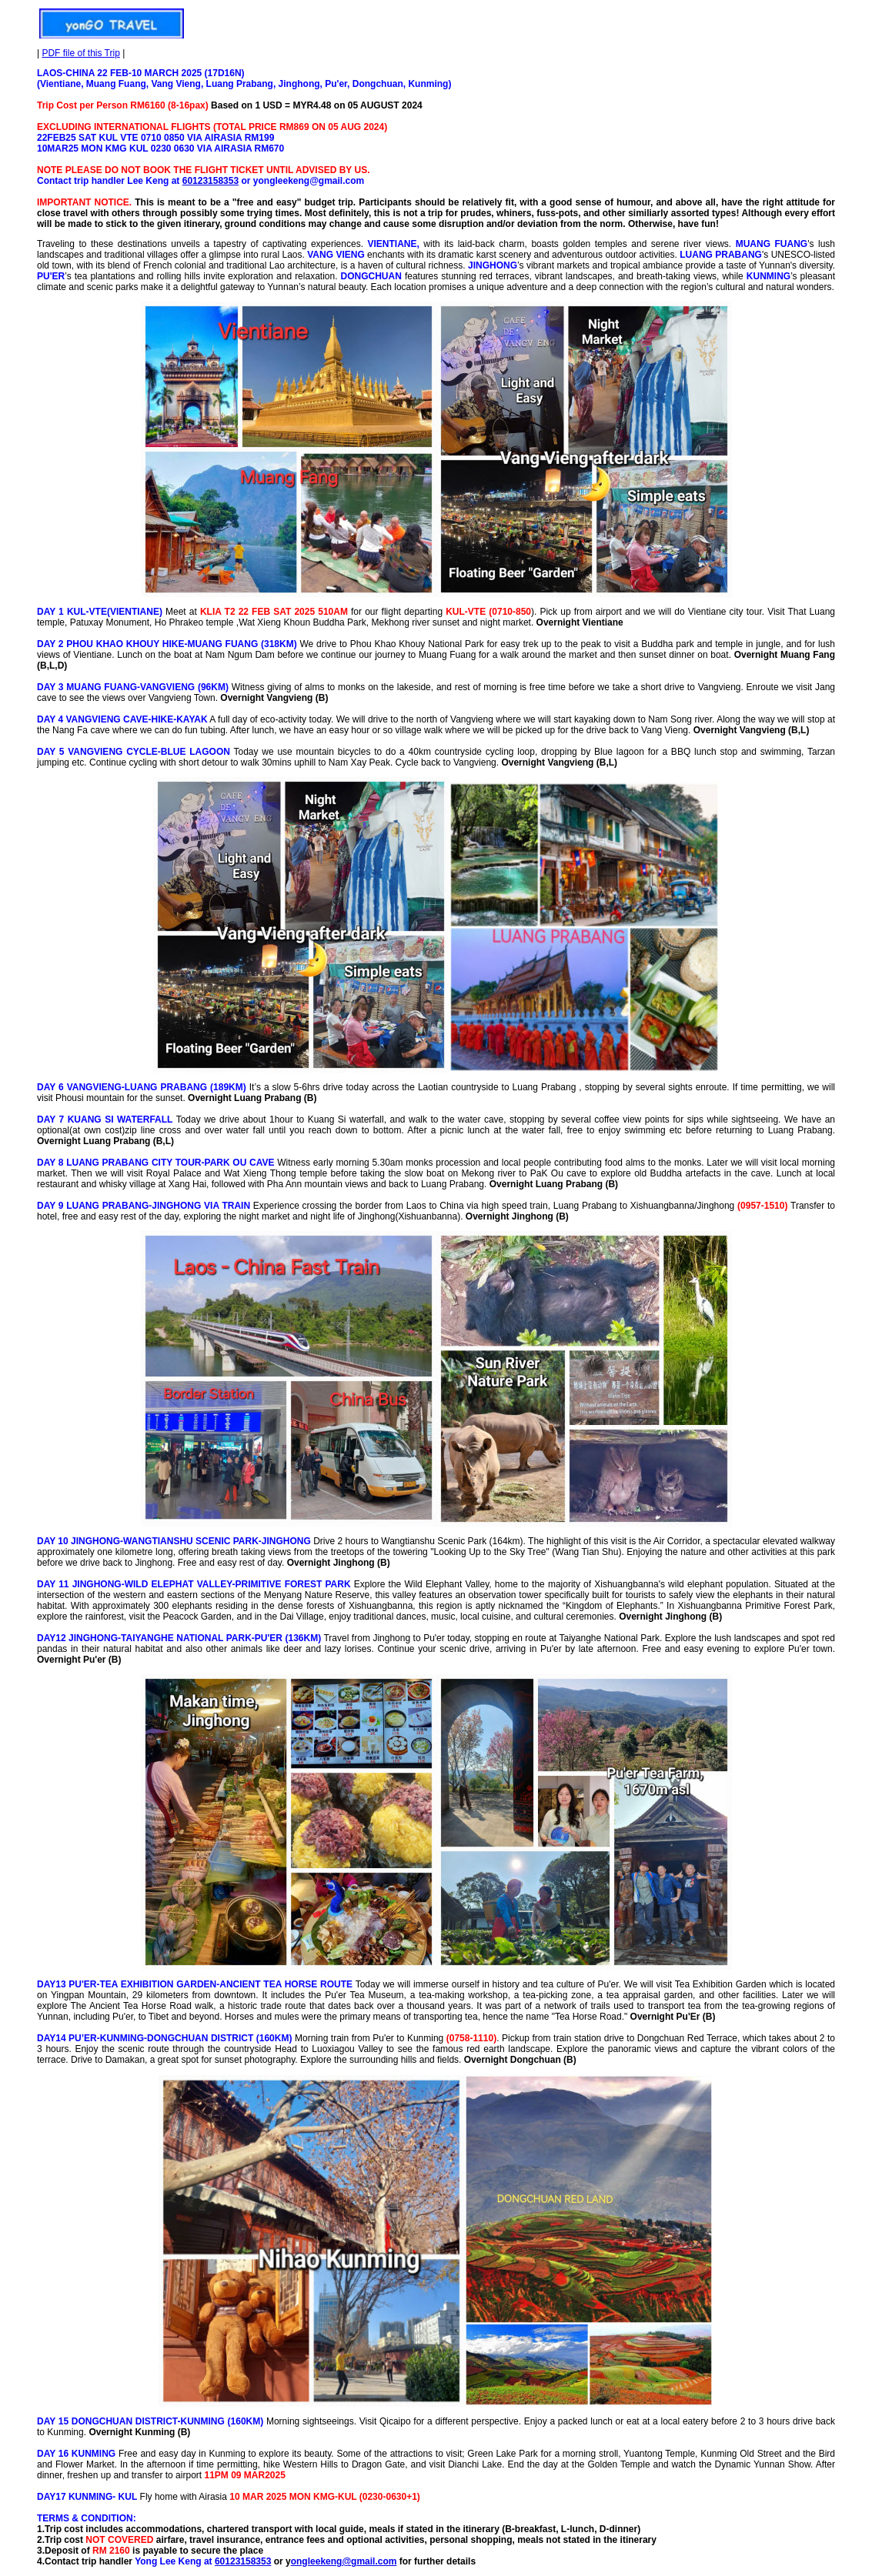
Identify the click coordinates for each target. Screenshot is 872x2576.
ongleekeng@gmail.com (344, 2561)
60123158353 (210, 180)
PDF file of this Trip (80, 53)
